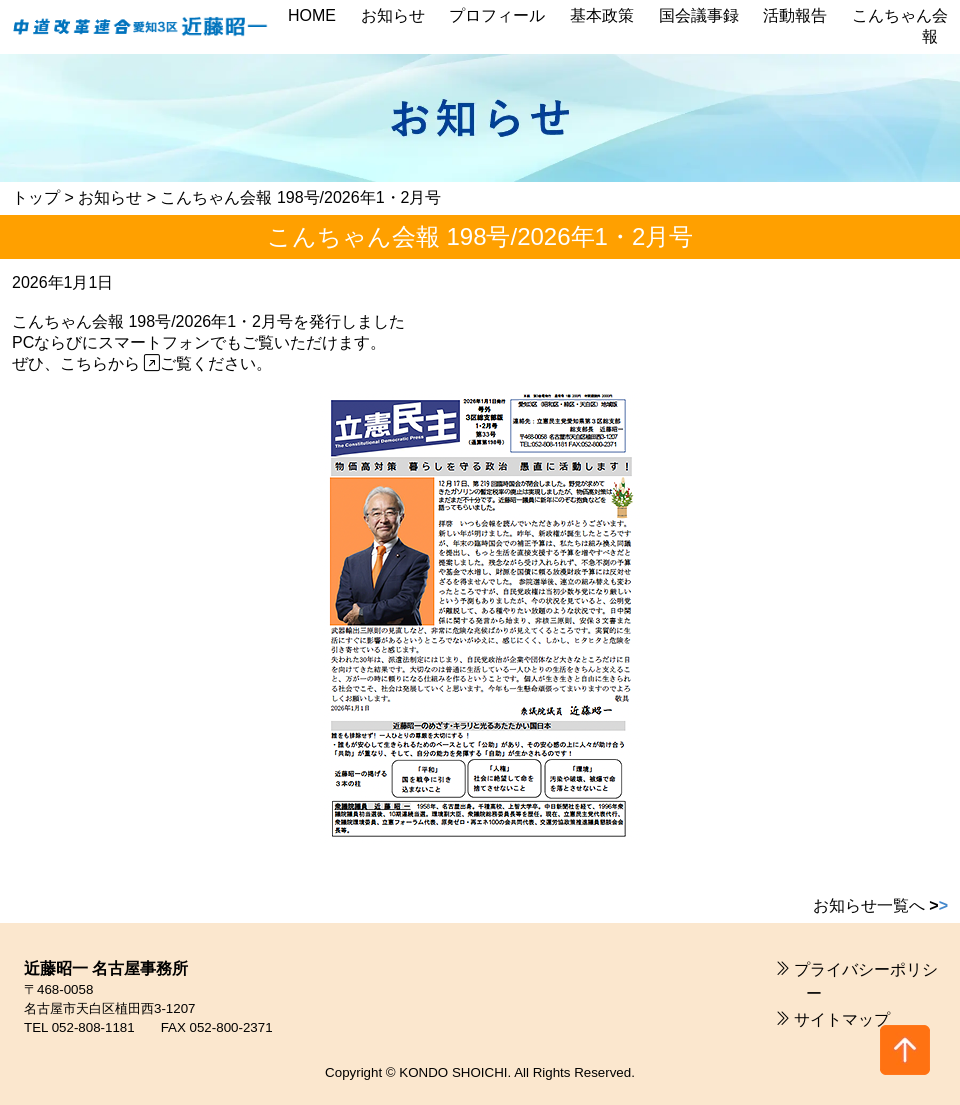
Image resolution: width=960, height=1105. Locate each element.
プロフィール (497, 15)
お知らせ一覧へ (880, 905)
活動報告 (795, 15)
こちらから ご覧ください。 (166, 363)
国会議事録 (699, 15)
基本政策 (602, 15)
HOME (312, 15)
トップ (36, 197)
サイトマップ (842, 1019)
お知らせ (393, 15)
